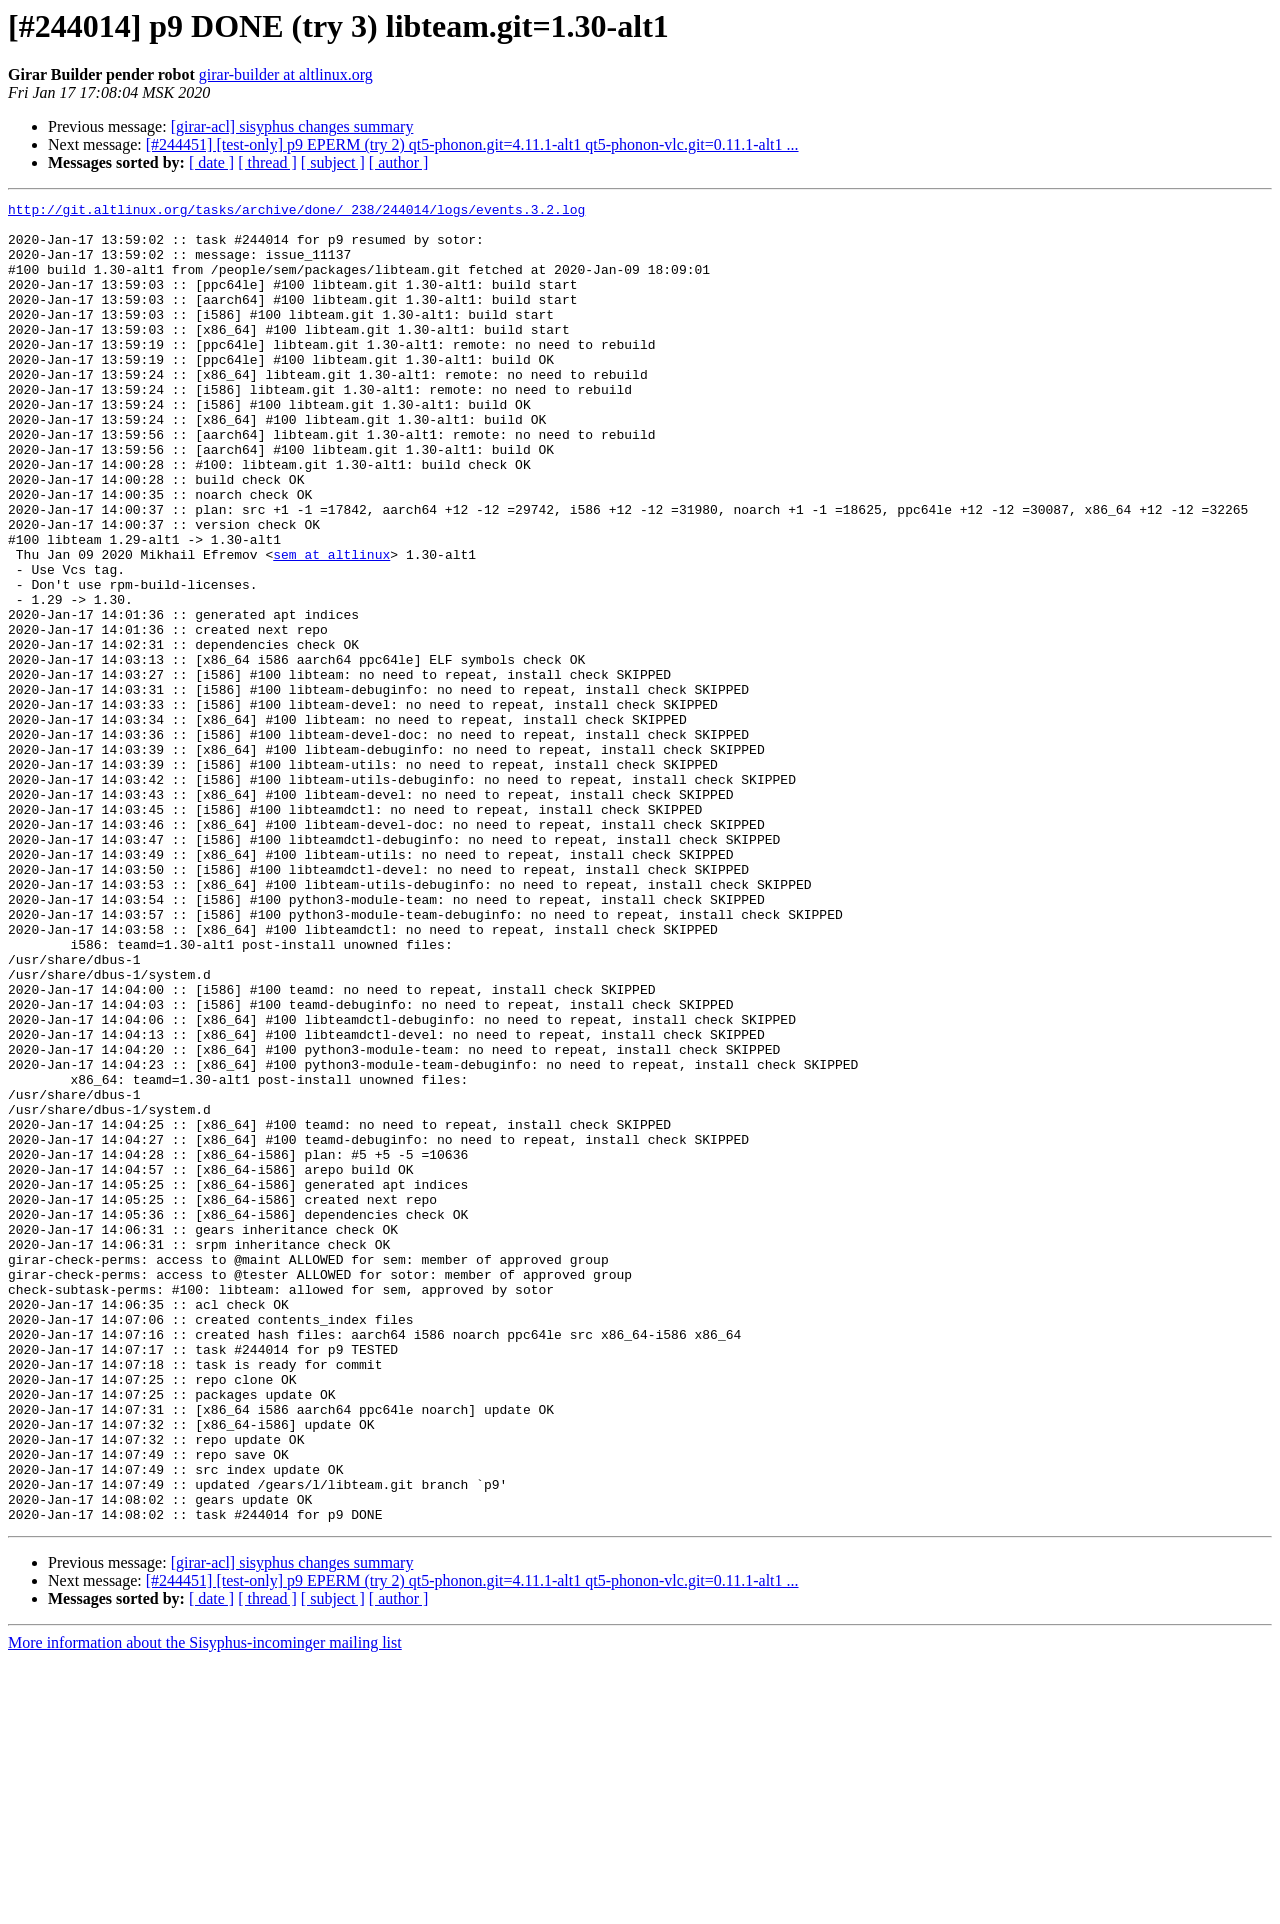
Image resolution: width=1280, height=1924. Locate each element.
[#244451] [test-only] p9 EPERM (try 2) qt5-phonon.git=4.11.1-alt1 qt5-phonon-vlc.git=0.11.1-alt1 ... (472, 144)
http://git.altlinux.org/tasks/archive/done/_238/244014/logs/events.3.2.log (296, 212)
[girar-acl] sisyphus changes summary (292, 126)
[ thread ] (267, 162)
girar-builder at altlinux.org (286, 74)
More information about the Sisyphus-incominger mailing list (205, 1906)
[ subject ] (333, 162)
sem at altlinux (331, 626)
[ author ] (399, 162)
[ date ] (211, 162)
